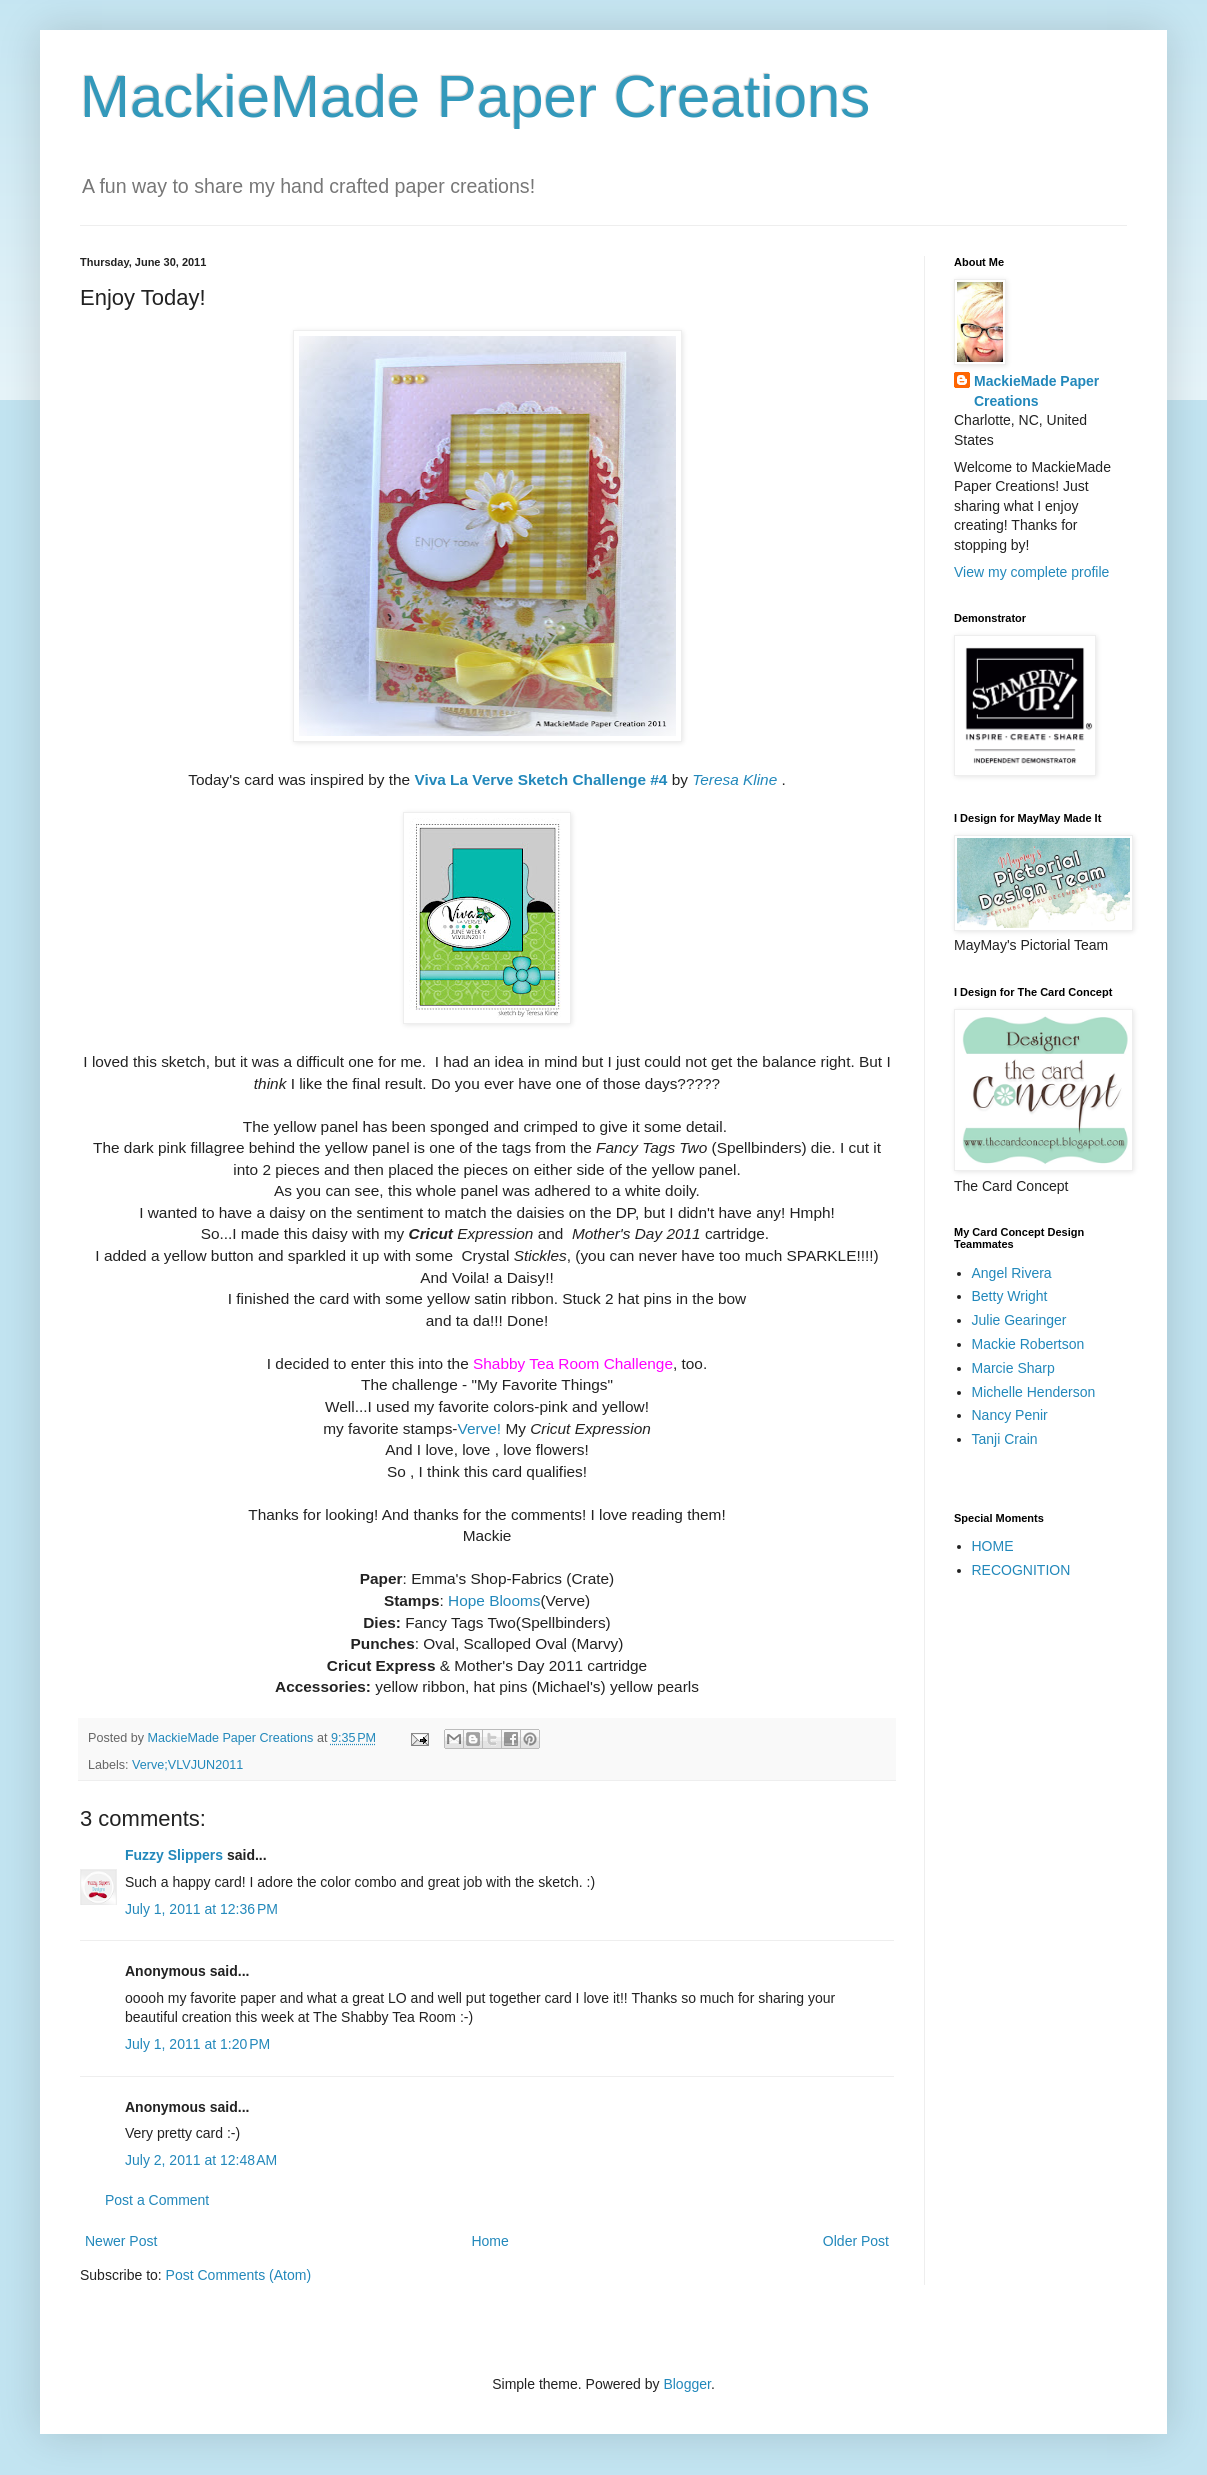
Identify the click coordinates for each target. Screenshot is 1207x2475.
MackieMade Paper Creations (475, 96)
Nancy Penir (1010, 1415)
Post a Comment (157, 2200)
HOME (993, 1546)
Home (489, 2241)
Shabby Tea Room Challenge (573, 1363)
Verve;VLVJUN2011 (187, 1765)
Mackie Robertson (1028, 1344)
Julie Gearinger (1019, 1320)
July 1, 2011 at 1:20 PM (197, 2044)
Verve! (479, 1428)
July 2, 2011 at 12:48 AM (201, 2160)
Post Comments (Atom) (238, 2275)
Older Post (856, 2241)
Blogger (686, 2384)
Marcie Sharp (1013, 1368)
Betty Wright (1010, 1296)
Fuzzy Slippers (174, 1855)
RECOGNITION (1021, 1570)
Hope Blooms (494, 1600)
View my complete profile (1031, 572)
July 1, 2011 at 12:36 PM (201, 1909)
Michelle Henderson (1034, 1392)
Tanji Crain (1005, 1439)
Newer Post (121, 2241)
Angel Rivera (1012, 1273)
